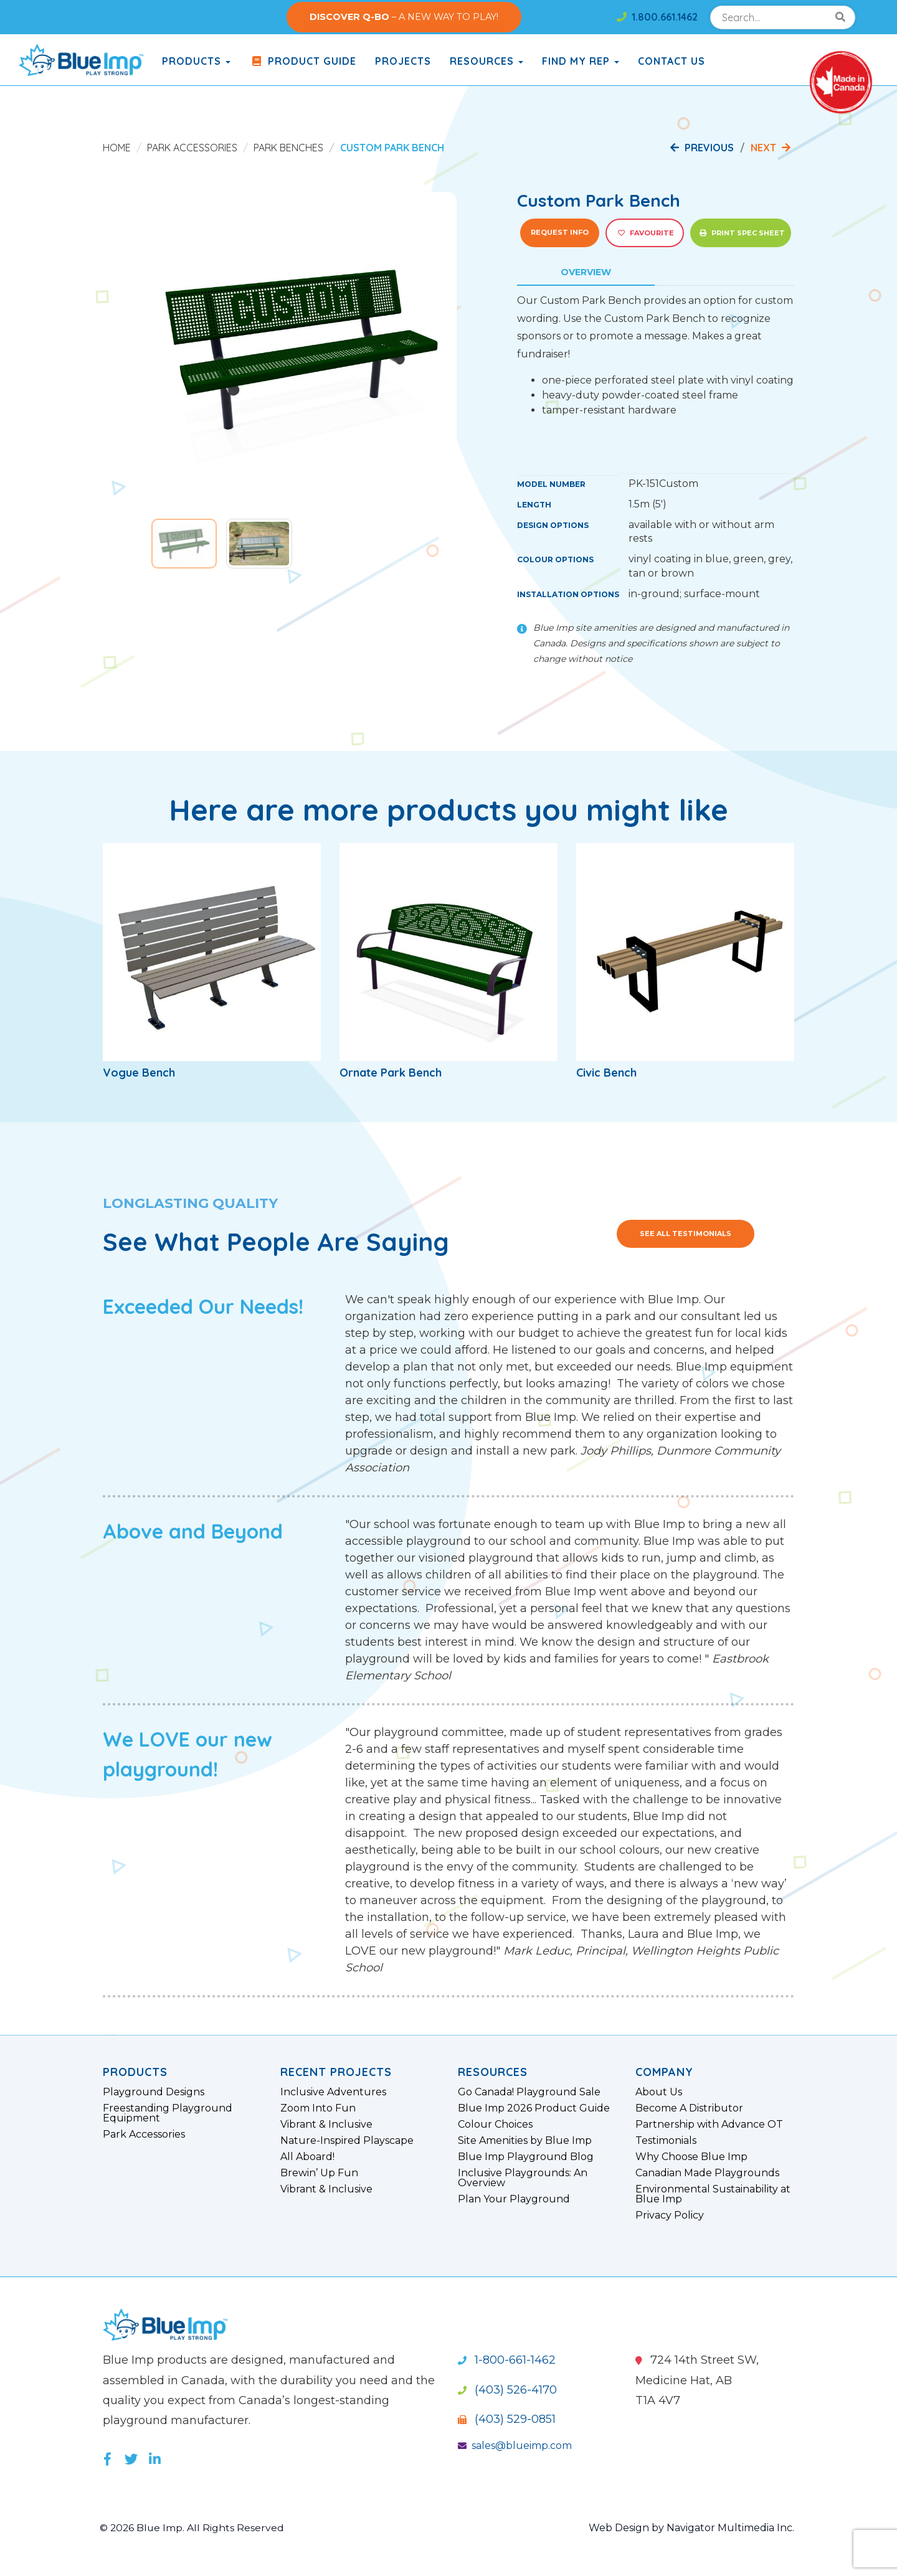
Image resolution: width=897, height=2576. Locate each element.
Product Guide (302, 61)
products (196, 61)
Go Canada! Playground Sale (529, 2092)
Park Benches (288, 147)
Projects (403, 61)
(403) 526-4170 (507, 2390)
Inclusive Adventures (333, 2092)
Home (117, 147)
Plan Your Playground (514, 2199)
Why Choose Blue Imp (691, 2157)
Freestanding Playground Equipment (167, 2113)
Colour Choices (495, 2125)
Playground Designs (153, 2092)
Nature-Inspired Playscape (347, 2141)
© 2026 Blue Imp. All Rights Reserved (193, 2528)
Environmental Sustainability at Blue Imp (712, 2194)
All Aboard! (307, 2157)
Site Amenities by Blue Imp (525, 2141)
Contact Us (671, 61)
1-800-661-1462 (507, 2360)
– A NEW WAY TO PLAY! (404, 16)
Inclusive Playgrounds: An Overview (522, 2178)
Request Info (560, 232)
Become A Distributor (689, 2108)
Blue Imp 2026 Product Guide (534, 2108)
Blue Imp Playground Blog (526, 2157)
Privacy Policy (669, 2215)
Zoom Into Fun (318, 2108)
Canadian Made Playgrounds (707, 2173)
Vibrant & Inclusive (326, 2125)
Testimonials (665, 2141)
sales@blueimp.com (515, 2445)
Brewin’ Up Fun (319, 2173)
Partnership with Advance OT (709, 2125)
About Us (658, 2092)
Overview (586, 272)
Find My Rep (580, 61)
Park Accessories (192, 147)
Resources (486, 61)
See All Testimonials (685, 1233)
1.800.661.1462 (657, 17)
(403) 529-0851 (507, 2419)
